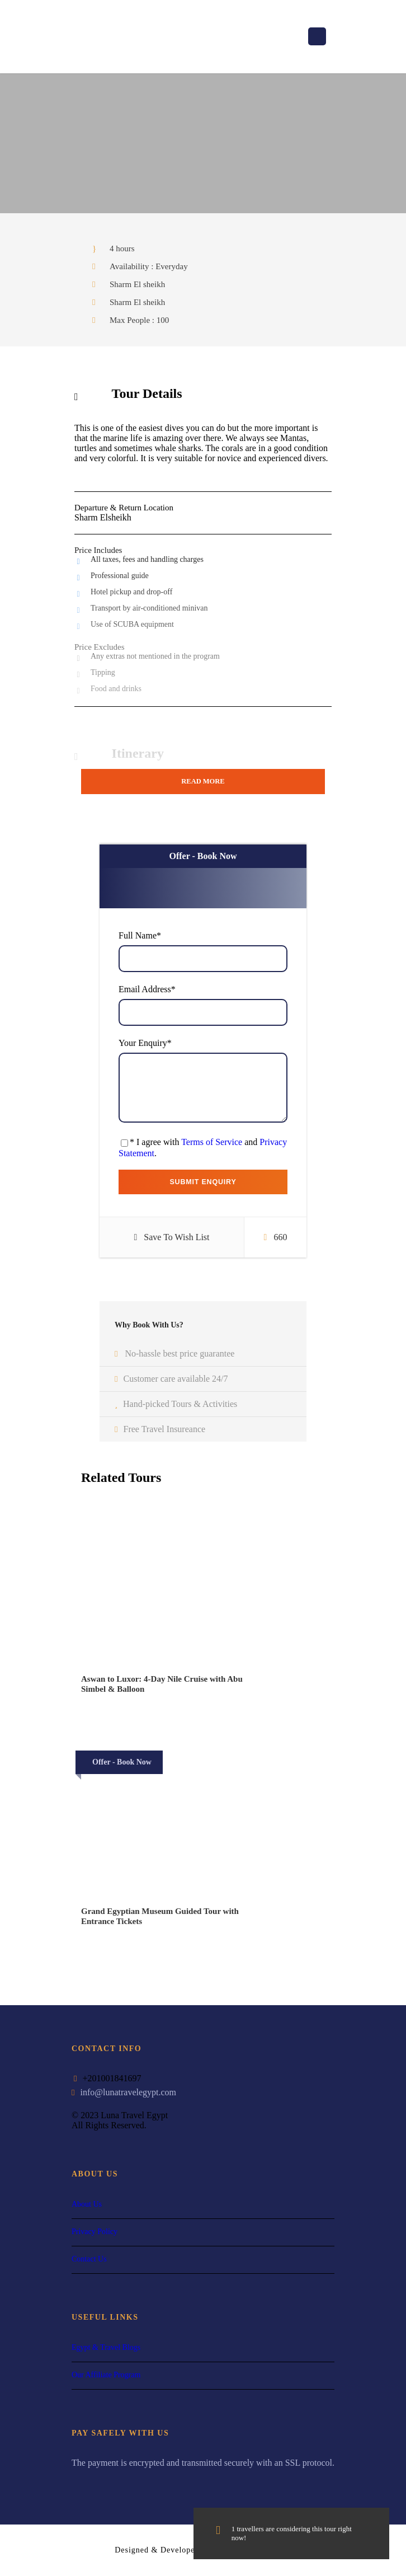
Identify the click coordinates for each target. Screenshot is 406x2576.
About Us (87, 2204)
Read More (202, 781)
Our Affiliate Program (106, 2375)
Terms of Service (211, 1142)
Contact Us (89, 2259)
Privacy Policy (94, 2231)
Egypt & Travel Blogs (106, 2347)
